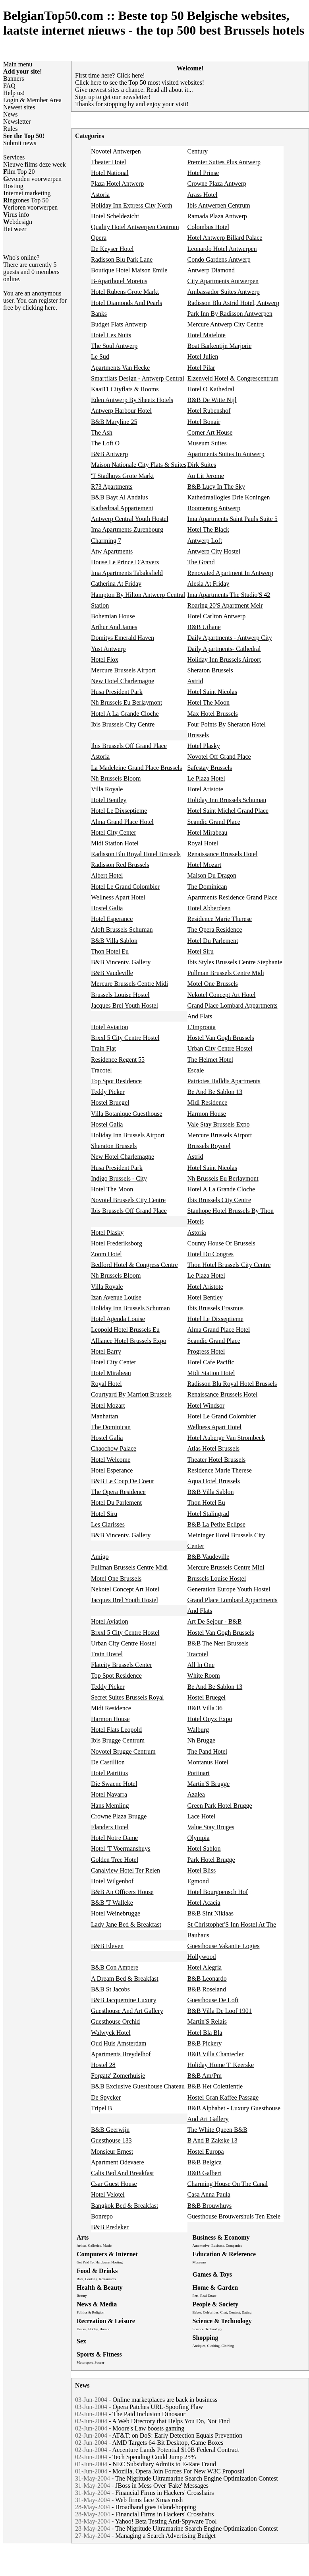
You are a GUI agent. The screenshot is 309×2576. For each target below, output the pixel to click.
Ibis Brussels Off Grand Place (129, 745)
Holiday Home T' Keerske (220, 2064)
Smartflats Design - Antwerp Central (137, 378)
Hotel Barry (106, 1351)
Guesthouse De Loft (213, 2000)
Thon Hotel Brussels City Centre (229, 1264)
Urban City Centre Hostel (220, 1048)
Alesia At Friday (208, 583)
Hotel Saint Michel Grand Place (227, 810)
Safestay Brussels (209, 767)
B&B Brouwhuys (209, 2205)
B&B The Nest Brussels (218, 1643)
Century (197, 151)
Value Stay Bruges (210, 1827)
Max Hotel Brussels (212, 713)
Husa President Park (117, 691)
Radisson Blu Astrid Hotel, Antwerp (233, 302)
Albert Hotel (107, 875)
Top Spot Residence (116, 1081)
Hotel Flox (104, 659)
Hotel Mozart (204, 864)
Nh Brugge (201, 1740)
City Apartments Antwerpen (223, 281)
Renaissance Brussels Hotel (222, 854)
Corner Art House (210, 432)
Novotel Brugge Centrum (123, 1751)
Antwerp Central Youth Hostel (129, 518)
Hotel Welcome (110, 1459)
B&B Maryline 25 (114, 421)
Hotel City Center (113, 832)
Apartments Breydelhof (121, 2054)
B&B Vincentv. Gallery (121, 962)
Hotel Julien (202, 356)
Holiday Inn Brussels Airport (224, 659)
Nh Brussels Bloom (116, 778)
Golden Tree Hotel (114, 1859)
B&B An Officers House (122, 1891)
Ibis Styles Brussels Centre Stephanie (234, 962)
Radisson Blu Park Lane (122, 259)
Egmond (198, 1881)
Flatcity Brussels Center (121, 1664)
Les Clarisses (108, 1524)
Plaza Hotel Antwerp (117, 183)
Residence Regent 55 (118, 1059)
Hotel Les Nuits (111, 335)
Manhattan (104, 1416)
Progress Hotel (206, 1351)
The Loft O (105, 443)
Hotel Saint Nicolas (212, 691)
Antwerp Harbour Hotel (121, 410)
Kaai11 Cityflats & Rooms (125, 389)
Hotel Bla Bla (204, 2032)
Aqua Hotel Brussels (213, 1481)
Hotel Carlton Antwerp (216, 616)
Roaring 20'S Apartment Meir (225, 605)
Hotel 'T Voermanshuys (121, 1848)
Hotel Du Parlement (212, 940)
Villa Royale (107, 789)
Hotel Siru (200, 951)
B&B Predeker (110, 2227)
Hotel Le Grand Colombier (125, 886)
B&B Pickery (204, 2043)
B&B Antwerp (109, 454)
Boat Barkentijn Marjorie (219, 345)
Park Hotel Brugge (211, 1859)
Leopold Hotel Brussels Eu (125, 1329)
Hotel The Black (208, 529)
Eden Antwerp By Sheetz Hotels (132, 399)
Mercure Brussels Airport (123, 670)
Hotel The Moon (208, 702)
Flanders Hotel (110, 1827)
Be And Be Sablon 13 (215, 1091)
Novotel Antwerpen (116, 151)
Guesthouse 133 (111, 2140)
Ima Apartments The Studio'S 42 (228, 594)
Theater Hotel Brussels (216, 1459)
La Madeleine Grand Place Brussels (136, 767)
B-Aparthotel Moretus (119, 281)
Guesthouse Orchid (115, 2021)
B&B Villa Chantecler (215, 2054)
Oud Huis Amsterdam (119, 2043)
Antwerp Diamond (211, 270)
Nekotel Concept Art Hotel (221, 994)
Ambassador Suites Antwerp (223, 291)
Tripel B (101, 2108)
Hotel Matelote (206, 335)
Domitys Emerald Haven (122, 637)
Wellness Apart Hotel (118, 897)
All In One (200, 1664)
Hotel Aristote (205, 789)
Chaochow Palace (113, 1448)
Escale (195, 1070)
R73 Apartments (111, 486)
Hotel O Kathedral (210, 389)
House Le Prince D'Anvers (125, 562)
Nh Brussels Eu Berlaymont (126, 702)
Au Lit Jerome (205, 475)
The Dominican (207, 886)
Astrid (195, 681)
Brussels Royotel (209, 1145)
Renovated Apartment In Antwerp (230, 572)
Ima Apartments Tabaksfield (127, 572)
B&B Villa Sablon (114, 940)
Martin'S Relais (207, 2021)
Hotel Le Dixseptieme (119, 810)
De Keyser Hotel (112, 248)
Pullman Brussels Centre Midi (225, 972)
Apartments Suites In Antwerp (226, 454)
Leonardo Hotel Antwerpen (222, 248)
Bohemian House (113, 616)
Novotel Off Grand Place (219, 756)
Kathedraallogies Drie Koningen (228, 497)
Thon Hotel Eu (110, 951)
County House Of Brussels (221, 1243)
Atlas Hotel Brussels (213, 1448)
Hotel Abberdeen (209, 908)
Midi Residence (207, 1102)
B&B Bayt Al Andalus (119, 497)
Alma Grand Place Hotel (122, 821)
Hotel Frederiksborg (116, 1243)
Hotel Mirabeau (207, 832)
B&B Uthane (204, 627)
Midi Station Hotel (115, 843)
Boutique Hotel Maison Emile (129, 270)
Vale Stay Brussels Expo (218, 1124)
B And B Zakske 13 (212, 2140)
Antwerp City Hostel (213, 551)
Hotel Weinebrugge (115, 1913)
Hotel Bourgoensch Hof (217, 1891)
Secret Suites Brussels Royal (127, 1697)
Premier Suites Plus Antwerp (224, 162)
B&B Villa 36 (205, 1708)
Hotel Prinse (203, 172)
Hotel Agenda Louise (118, 1318)
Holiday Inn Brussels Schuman (227, 800)
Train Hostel (107, 1654)
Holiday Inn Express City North (131, 205)
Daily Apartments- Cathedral (224, 648)
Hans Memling (110, 1805)
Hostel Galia (107, 908)
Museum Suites (207, 443)
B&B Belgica (204, 2162)
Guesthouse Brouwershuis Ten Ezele (234, 2216)
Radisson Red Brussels (120, 864)
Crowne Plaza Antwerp (216, 183)
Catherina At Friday (116, 583)
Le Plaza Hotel (206, 778)
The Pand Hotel (207, 1751)
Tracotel (101, 1070)
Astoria (100, 194)
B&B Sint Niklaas (210, 1913)
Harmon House (206, 1113)
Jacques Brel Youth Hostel (124, 1005)
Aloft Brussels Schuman (122, 929)
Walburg (198, 1729)
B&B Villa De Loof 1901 (219, 2010)
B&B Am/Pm (204, 2075)
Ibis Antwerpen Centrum (218, 205)
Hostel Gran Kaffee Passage (223, 2097)
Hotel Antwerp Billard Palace (225, 237)
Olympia (198, 1837)
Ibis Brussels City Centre (122, 724)
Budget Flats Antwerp (119, 324)
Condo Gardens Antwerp (219, 259)
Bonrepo (102, 2216)
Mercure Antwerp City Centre (225, 324)
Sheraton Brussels (210, 670)
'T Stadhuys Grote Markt (122, 475)
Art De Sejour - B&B (214, 1621)
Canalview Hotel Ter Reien (125, 1870)
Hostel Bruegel (110, 1102)
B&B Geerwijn (110, 2129)
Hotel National (110, 172)
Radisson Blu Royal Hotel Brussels (136, 854)
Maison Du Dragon (212, 875)
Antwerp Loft (204, 540)
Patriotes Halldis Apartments (224, 1081)
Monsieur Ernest (112, 2151)
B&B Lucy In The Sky (216, 486)
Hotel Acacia (203, 1902)
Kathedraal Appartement (122, 508)
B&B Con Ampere (114, 1967)
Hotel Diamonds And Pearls (126, 302)
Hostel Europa (205, 2151)
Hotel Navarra (109, 1794)
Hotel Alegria (204, 1967)
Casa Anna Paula (208, 2194)
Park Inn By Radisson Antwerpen (229, 313)
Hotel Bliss (201, 1870)
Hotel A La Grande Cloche (125, 713)
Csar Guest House (114, 2183)
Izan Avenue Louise (116, 1297)
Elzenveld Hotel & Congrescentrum (233, 378)
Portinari (198, 1773)
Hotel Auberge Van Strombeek (226, 1437)
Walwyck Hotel (111, 2032)
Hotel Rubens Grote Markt (125, 291)
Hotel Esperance (112, 918)
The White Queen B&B (217, 2129)
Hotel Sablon (204, 1848)
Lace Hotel (201, 1816)
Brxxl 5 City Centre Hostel (125, 1037)
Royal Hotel (202, 843)
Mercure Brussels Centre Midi (129, 983)
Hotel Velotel (108, 2194)
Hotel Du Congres (210, 1254)
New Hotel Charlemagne (122, 681)
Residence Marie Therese (219, 918)
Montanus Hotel (208, 1762)
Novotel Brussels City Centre (128, 1200)
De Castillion (108, 1762)
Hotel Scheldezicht (115, 216)
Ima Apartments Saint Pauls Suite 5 (232, 518)
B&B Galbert (204, 2173)
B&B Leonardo (207, 1978)
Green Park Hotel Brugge (219, 1805)
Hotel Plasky (203, 745)
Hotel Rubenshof (209, 410)
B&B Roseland (206, 1989)
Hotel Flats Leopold (116, 1729)
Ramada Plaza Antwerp (217, 216)
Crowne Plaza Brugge (119, 1816)
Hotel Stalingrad (208, 1513)
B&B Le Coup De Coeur (122, 1481)
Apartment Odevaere (117, 2162)
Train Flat (103, 1048)
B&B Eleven (107, 1946)
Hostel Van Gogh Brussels (220, 1037)
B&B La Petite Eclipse (216, 1524)
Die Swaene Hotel (114, 1783)
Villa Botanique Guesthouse (126, 1113)
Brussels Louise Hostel (120, 994)
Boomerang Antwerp (214, 508)
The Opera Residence (214, 929)
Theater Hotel (108, 162)
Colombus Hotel (208, 226)
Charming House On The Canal (227, 2183)
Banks (99, 313)
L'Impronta (201, 1027)
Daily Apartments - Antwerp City (229, 637)
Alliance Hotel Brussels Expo (128, 1340)
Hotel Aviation (109, 1027)
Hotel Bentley (108, 800)
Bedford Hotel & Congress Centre (134, 1264)
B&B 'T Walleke (112, 1902)
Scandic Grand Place (213, 821)
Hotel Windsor (206, 1405)
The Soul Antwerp (114, 345)
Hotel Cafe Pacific (210, 1362)
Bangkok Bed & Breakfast (124, 2205)
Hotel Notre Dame (114, 1837)
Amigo (99, 1556)
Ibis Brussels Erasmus (215, 1308)
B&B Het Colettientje (215, 2086)
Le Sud (100, 356)
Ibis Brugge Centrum (118, 1740)
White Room (203, 1675)
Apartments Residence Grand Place (232, 897)
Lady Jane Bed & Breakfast (126, 1924)
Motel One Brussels (212, 983)
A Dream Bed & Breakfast (124, 1978)
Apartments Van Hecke (120, 367)
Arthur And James (114, 627)
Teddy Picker (108, 1091)
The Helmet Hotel (210, 1059)
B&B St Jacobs (110, 1989)
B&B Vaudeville (112, 972)
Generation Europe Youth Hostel (228, 1589)
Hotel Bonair (203, 421)
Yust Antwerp (108, 648)
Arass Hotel (202, 194)
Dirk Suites (201, 464)
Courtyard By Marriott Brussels (131, 1394)
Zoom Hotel (106, 1254)
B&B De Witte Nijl (212, 399)
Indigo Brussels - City (119, 1178)
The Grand (201, 562)
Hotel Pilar (201, 367)
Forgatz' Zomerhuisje (118, 2075)
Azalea (196, 1794)
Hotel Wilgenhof (112, 1881)
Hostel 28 (103, 2064)
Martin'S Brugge (208, 1783)
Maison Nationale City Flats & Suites (138, 464)
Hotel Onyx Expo (209, 1718)
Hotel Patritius (109, 1773)
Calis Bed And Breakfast (122, 2173)
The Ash (101, 432)
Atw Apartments (112, 551)
